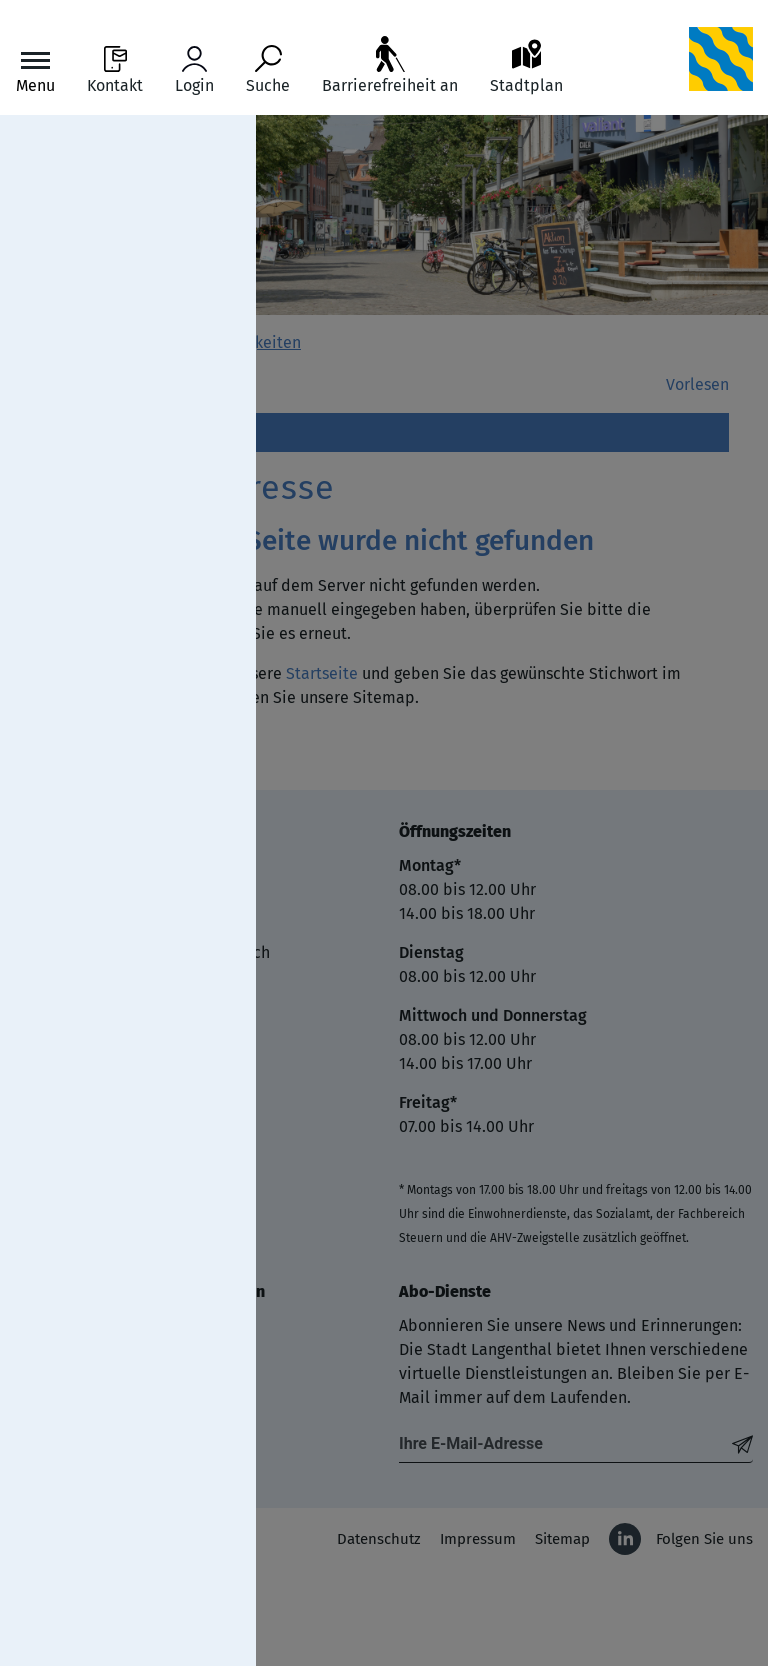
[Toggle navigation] (35, 70)
